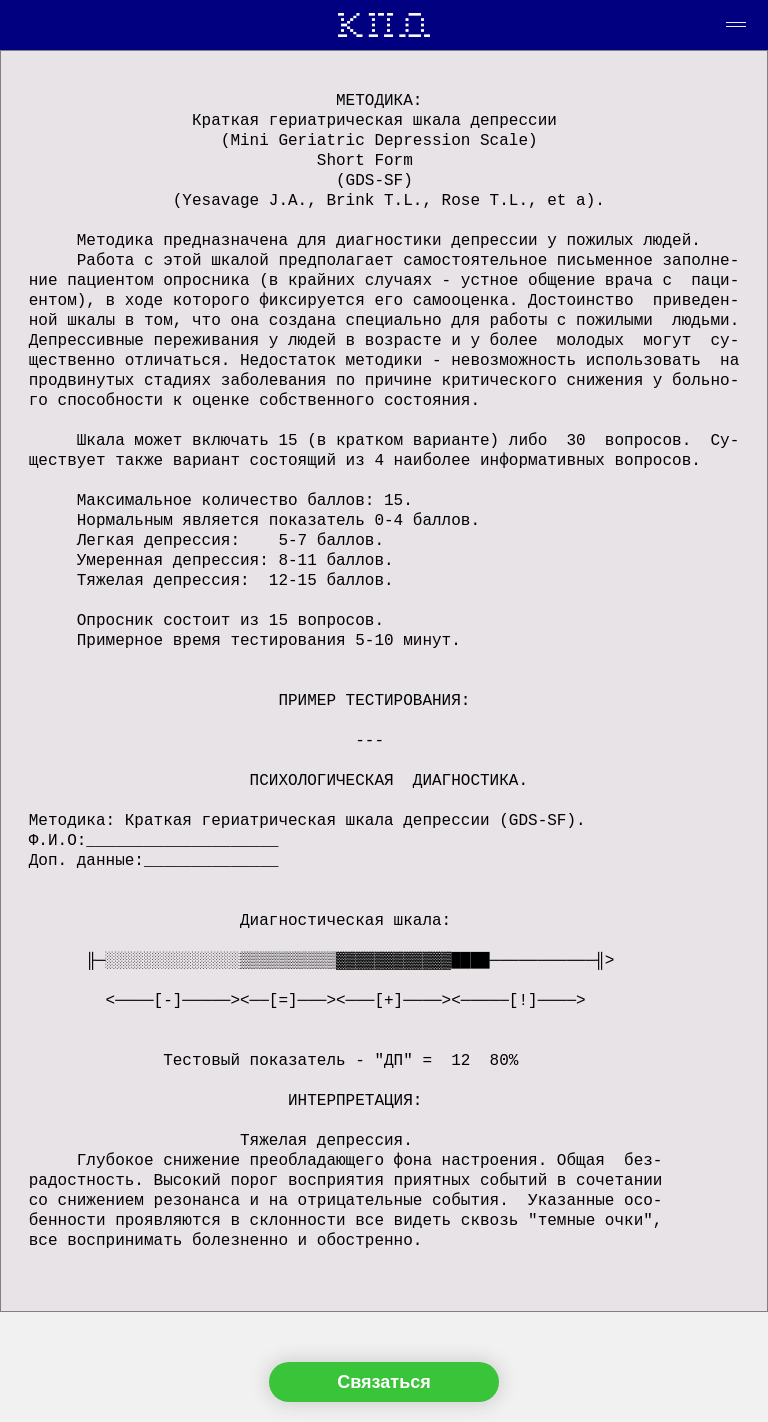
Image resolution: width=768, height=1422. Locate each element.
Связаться (383, 1382)
